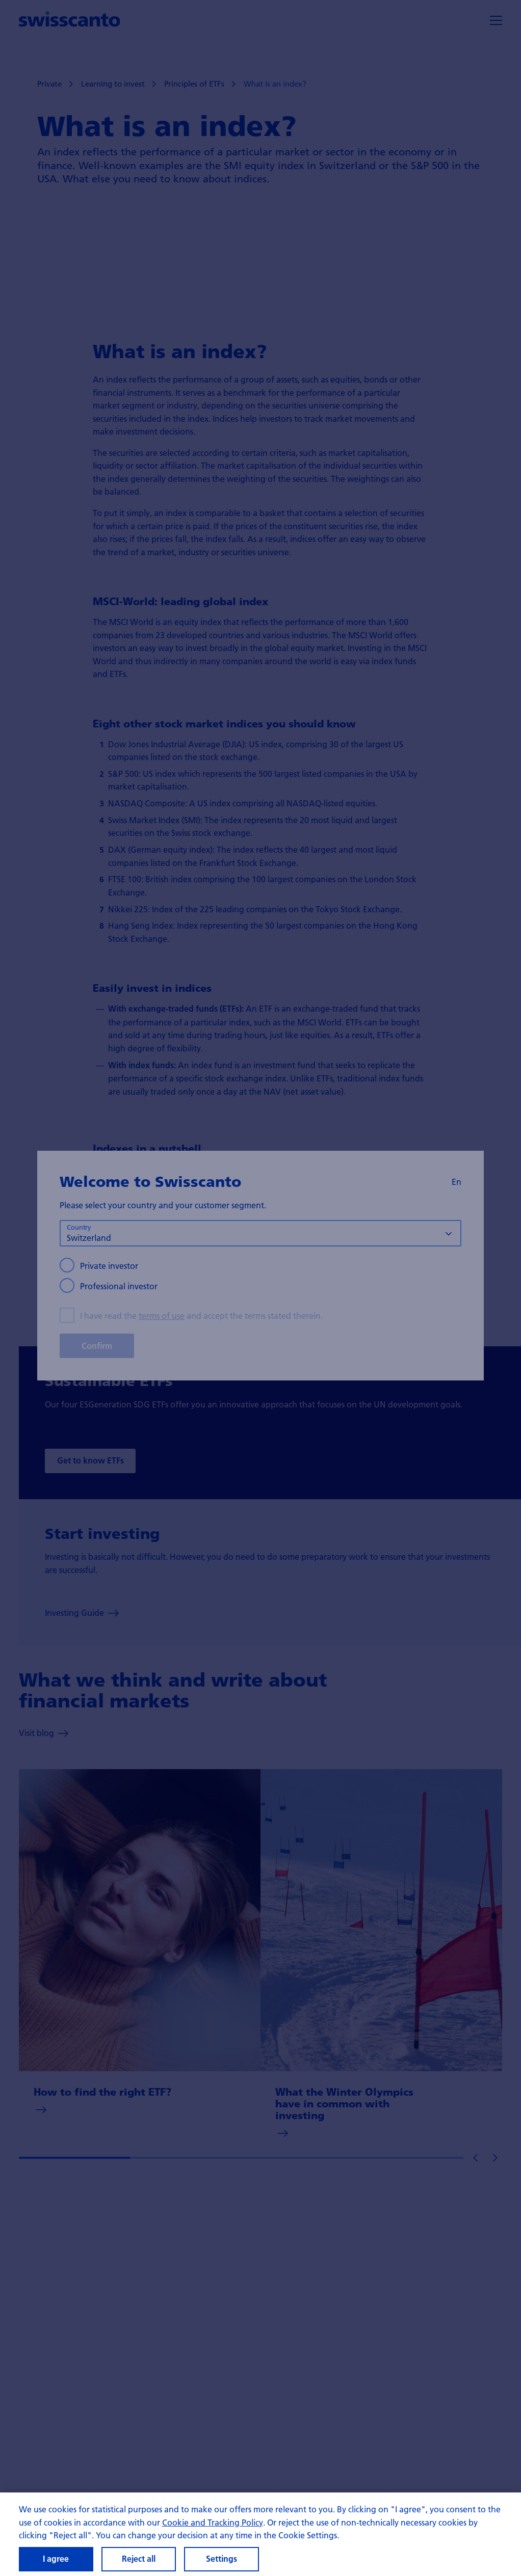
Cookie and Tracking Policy (212, 2529)
